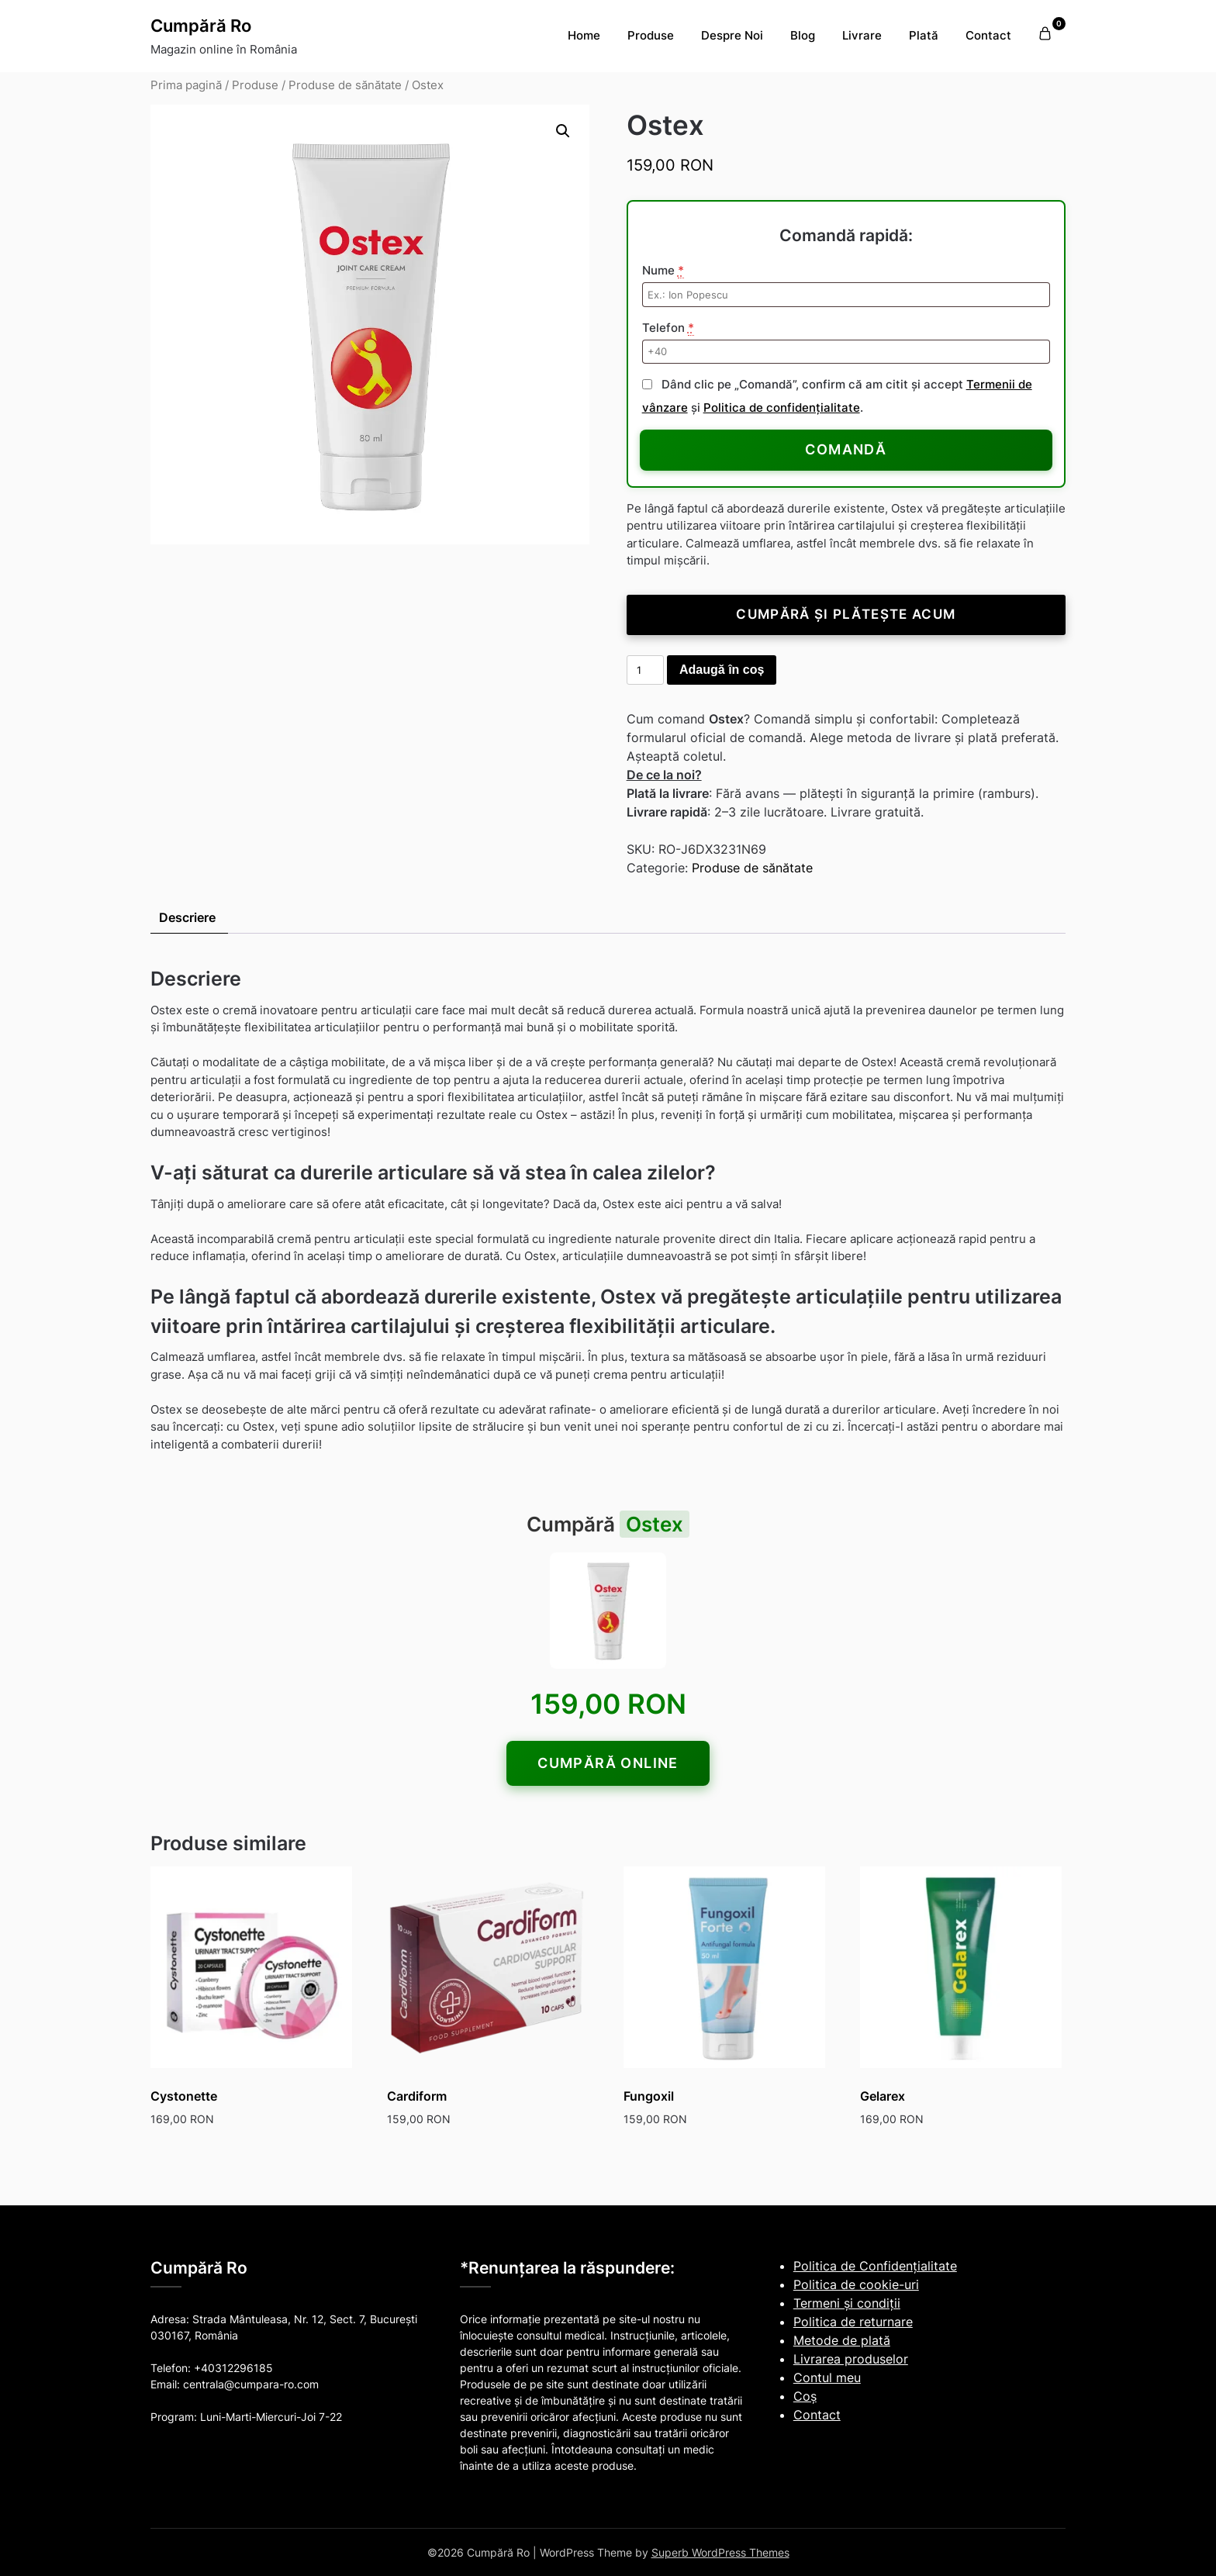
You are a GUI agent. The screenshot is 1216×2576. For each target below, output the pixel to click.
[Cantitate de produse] (645, 670)
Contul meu (827, 2377)
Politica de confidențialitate (781, 407)
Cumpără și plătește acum (845, 614)
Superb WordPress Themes (720, 2552)
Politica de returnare (853, 2321)
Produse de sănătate (345, 85)
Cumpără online (608, 1763)
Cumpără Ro (200, 26)
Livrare (862, 35)
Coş (805, 2396)
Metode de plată (841, 2340)
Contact (988, 35)
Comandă (845, 449)
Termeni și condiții (846, 2303)
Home (584, 35)
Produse (650, 35)
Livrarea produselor (850, 2359)
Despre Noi (732, 35)
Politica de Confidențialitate (875, 2266)
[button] (563, 131)
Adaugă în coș (721, 669)
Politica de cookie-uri (856, 2284)
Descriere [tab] (187, 917)
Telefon (668, 328)
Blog (802, 35)
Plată (923, 35)
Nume (663, 270)
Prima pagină (186, 85)
